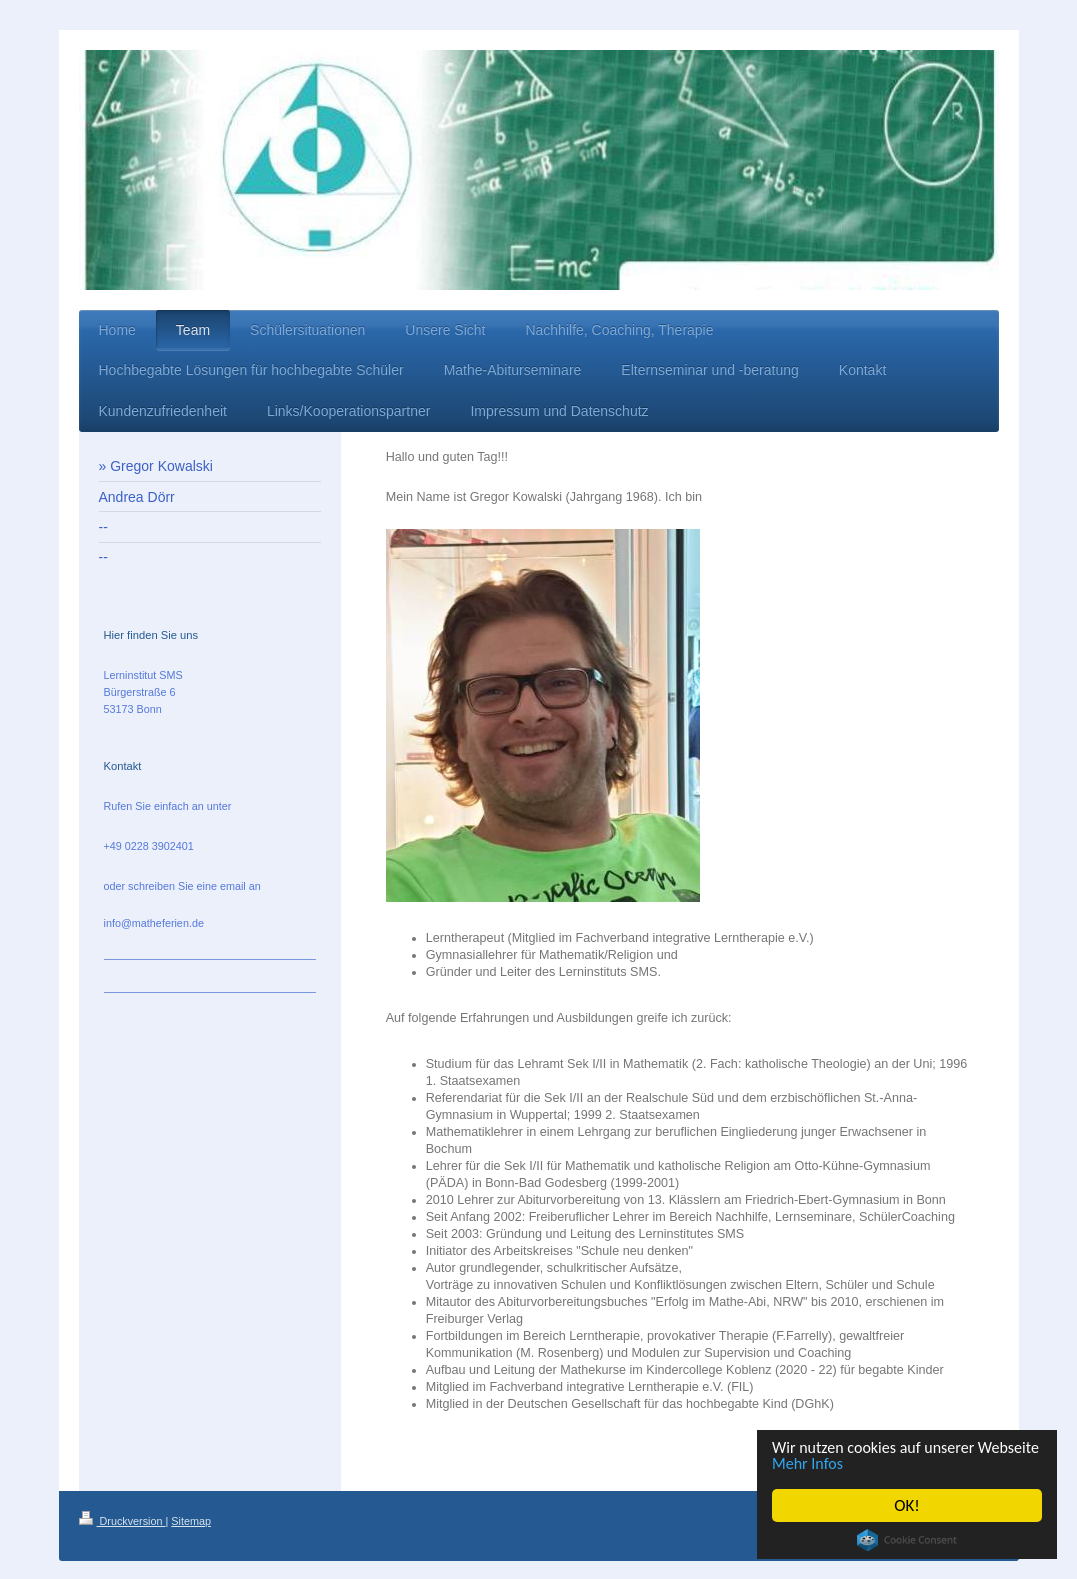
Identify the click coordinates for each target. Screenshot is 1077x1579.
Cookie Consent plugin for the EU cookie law (909, 1540)
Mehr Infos (880, 1463)
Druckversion (122, 1521)
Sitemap (191, 1521)
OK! (909, 1505)
